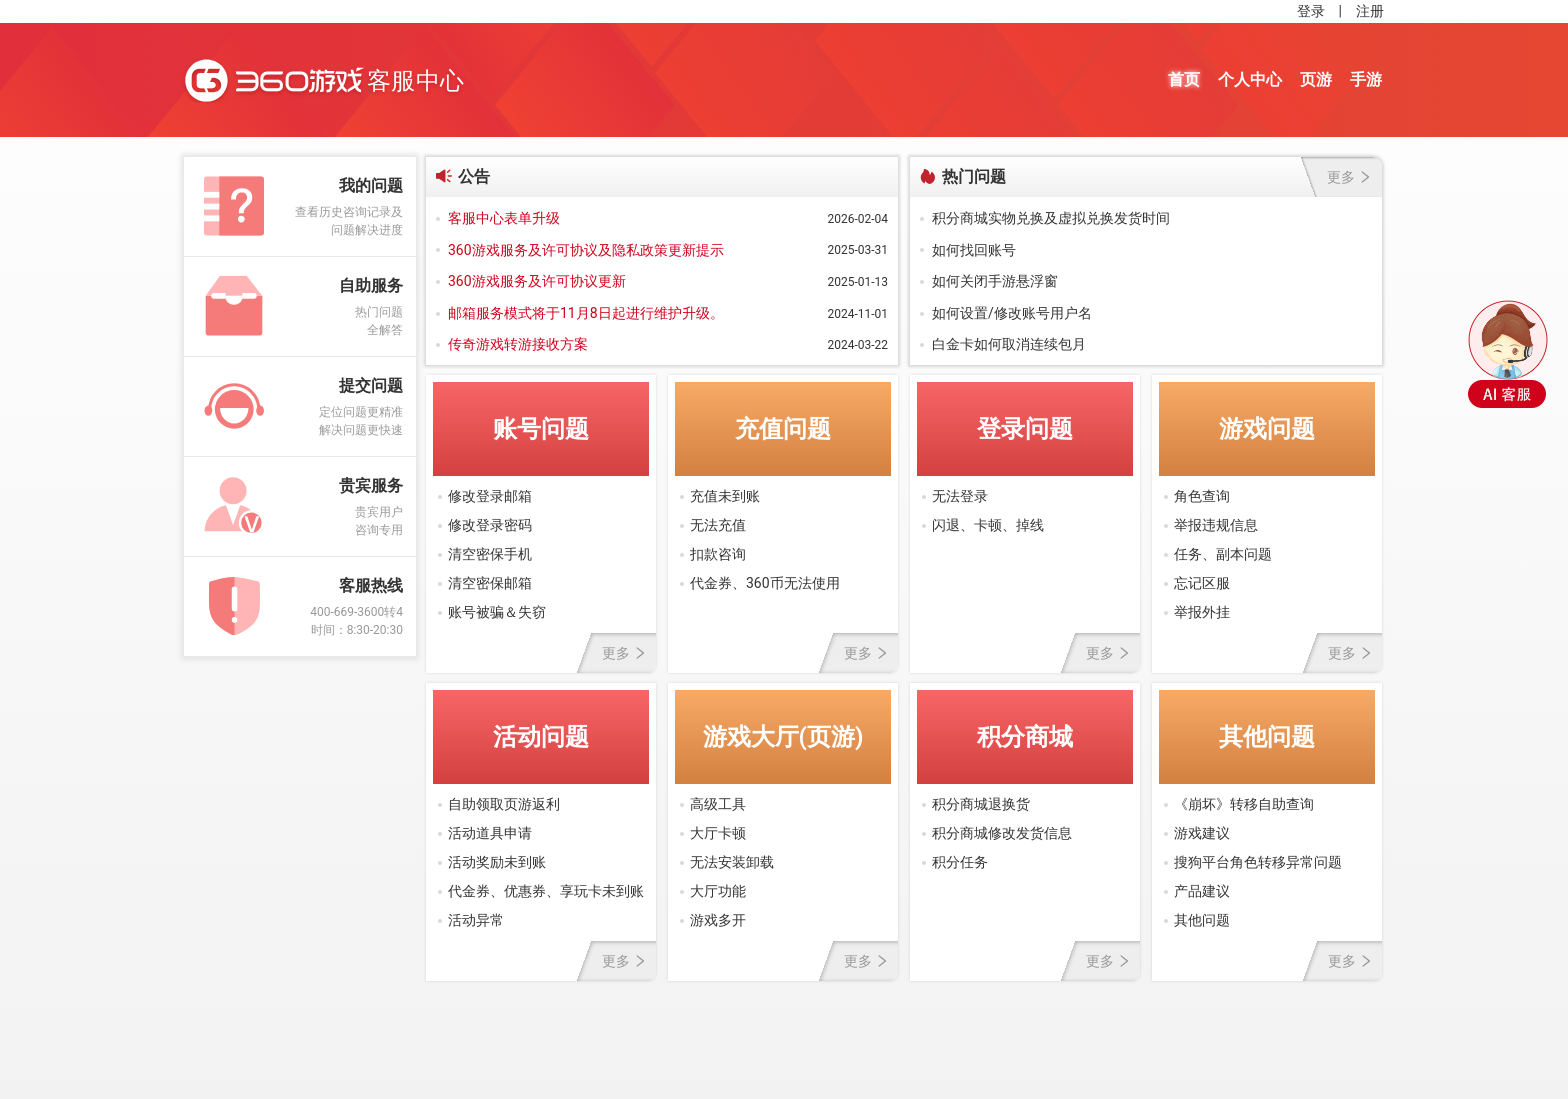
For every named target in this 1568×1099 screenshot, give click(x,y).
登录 (1311, 11)
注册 (1370, 11)
